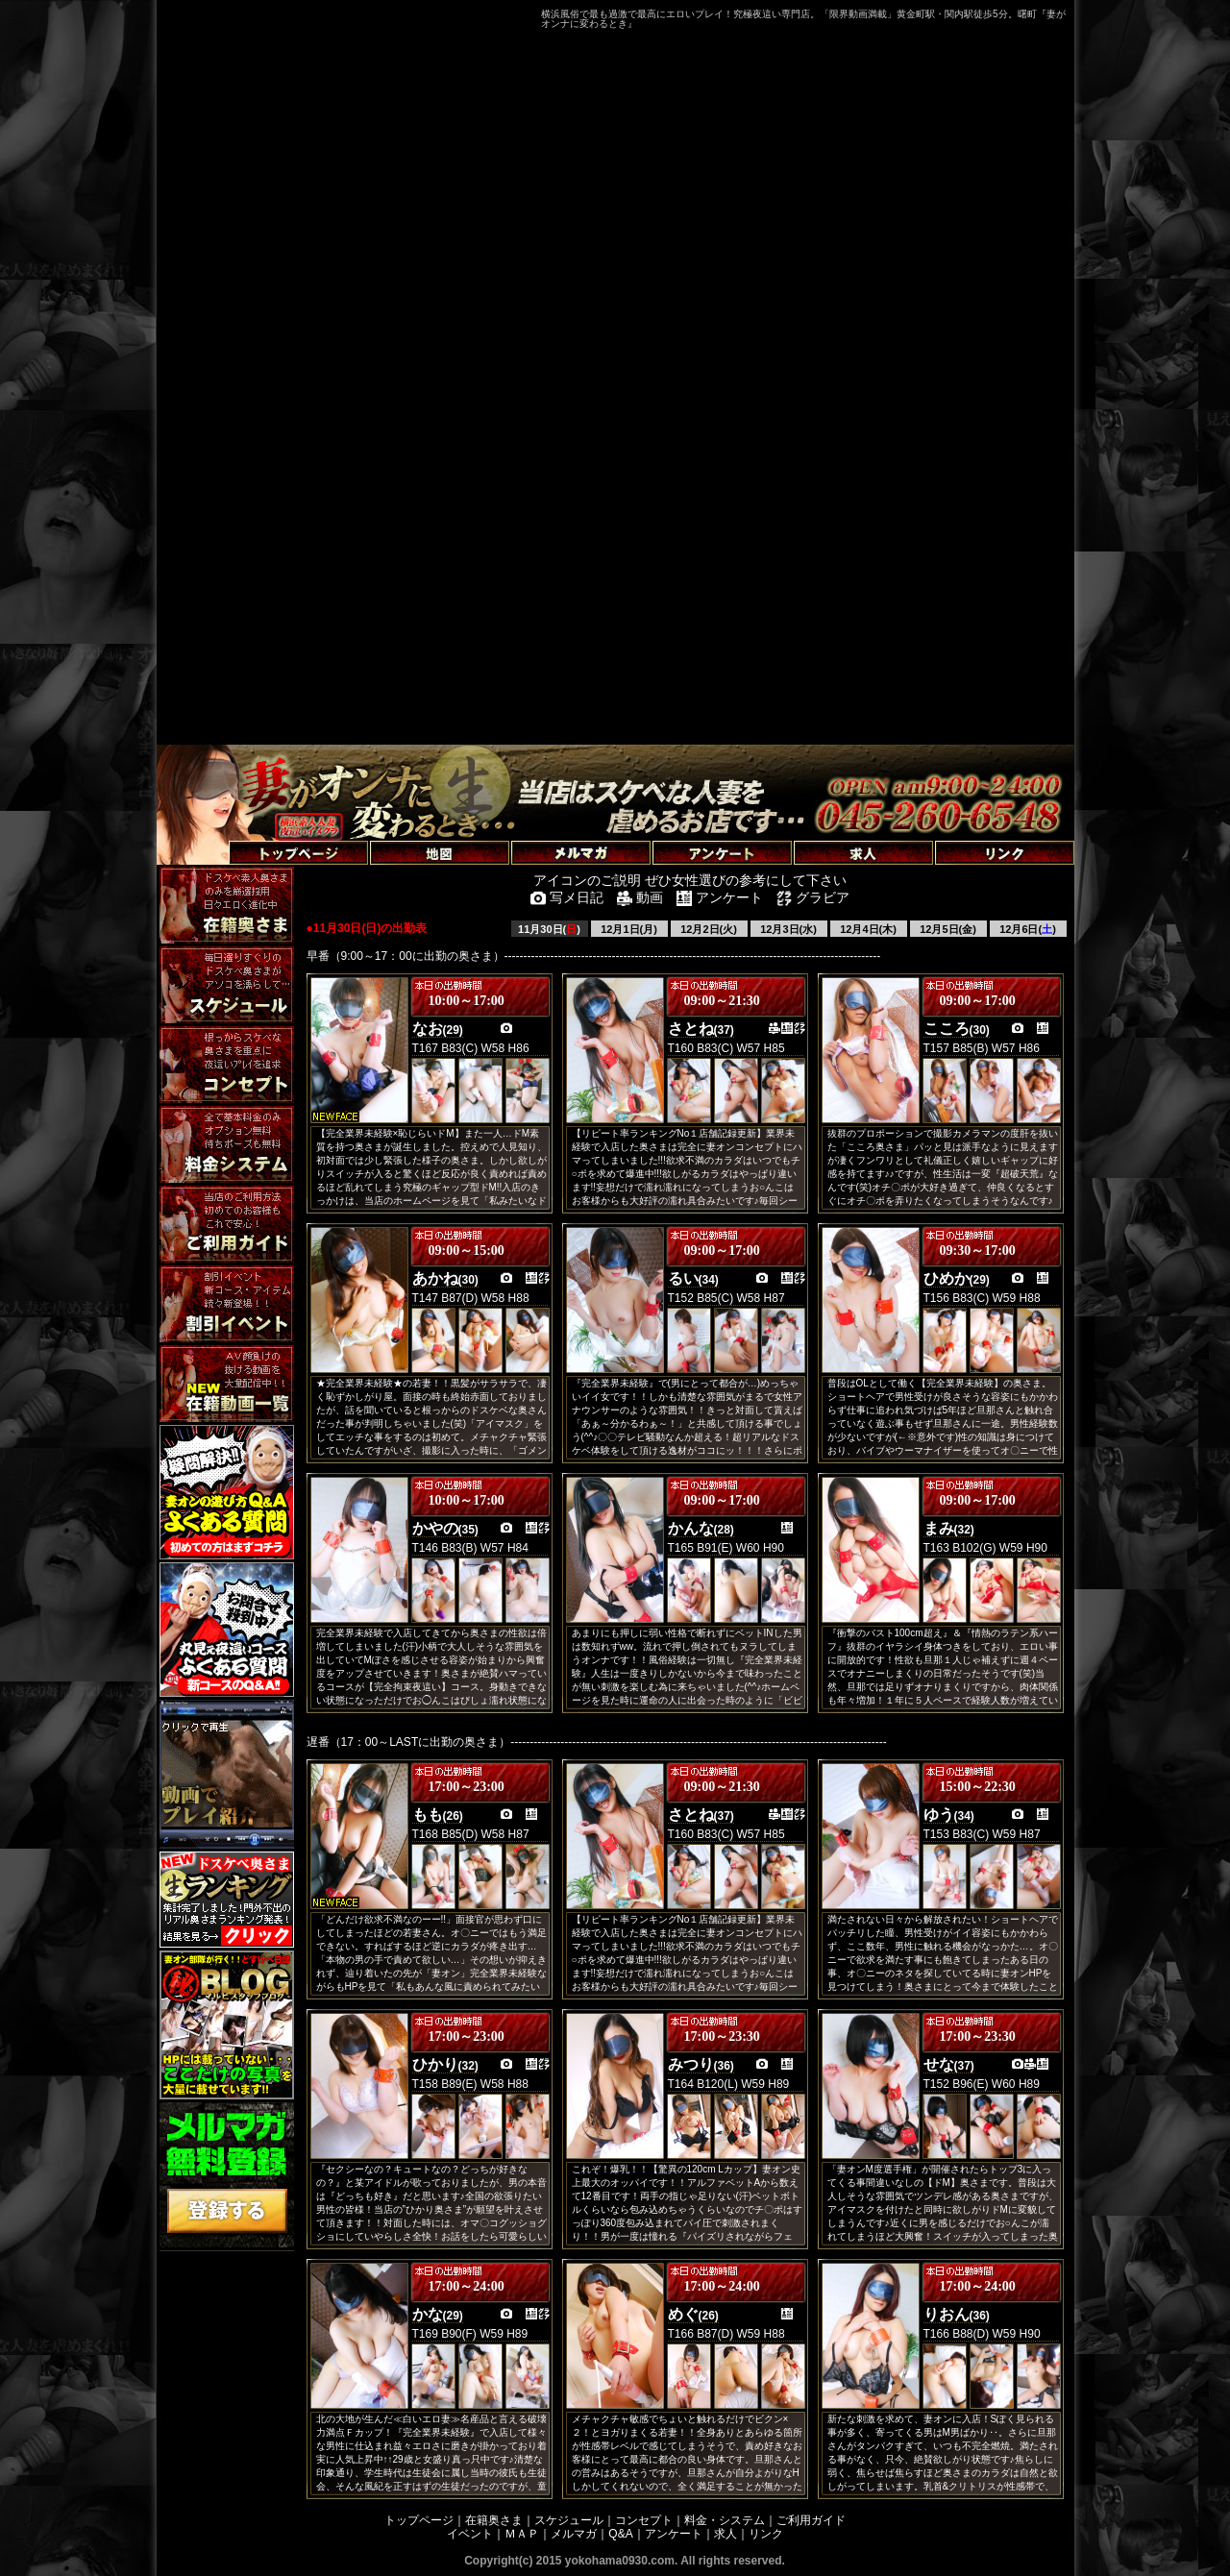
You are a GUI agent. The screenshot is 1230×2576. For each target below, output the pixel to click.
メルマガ (574, 2533)
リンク (766, 2533)
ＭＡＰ (521, 2533)
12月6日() (1027, 929)
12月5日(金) (948, 929)
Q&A (620, 2533)
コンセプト (644, 2520)
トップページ (419, 2520)
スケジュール (568, 2520)
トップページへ (206, 830)
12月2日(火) (708, 929)
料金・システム (724, 2520)
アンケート (673, 2533)
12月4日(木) (868, 929)
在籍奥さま (494, 2520)
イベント (470, 2533)
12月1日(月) (629, 929)
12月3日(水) (788, 929)
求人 (725, 2533)
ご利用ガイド (811, 2520)
